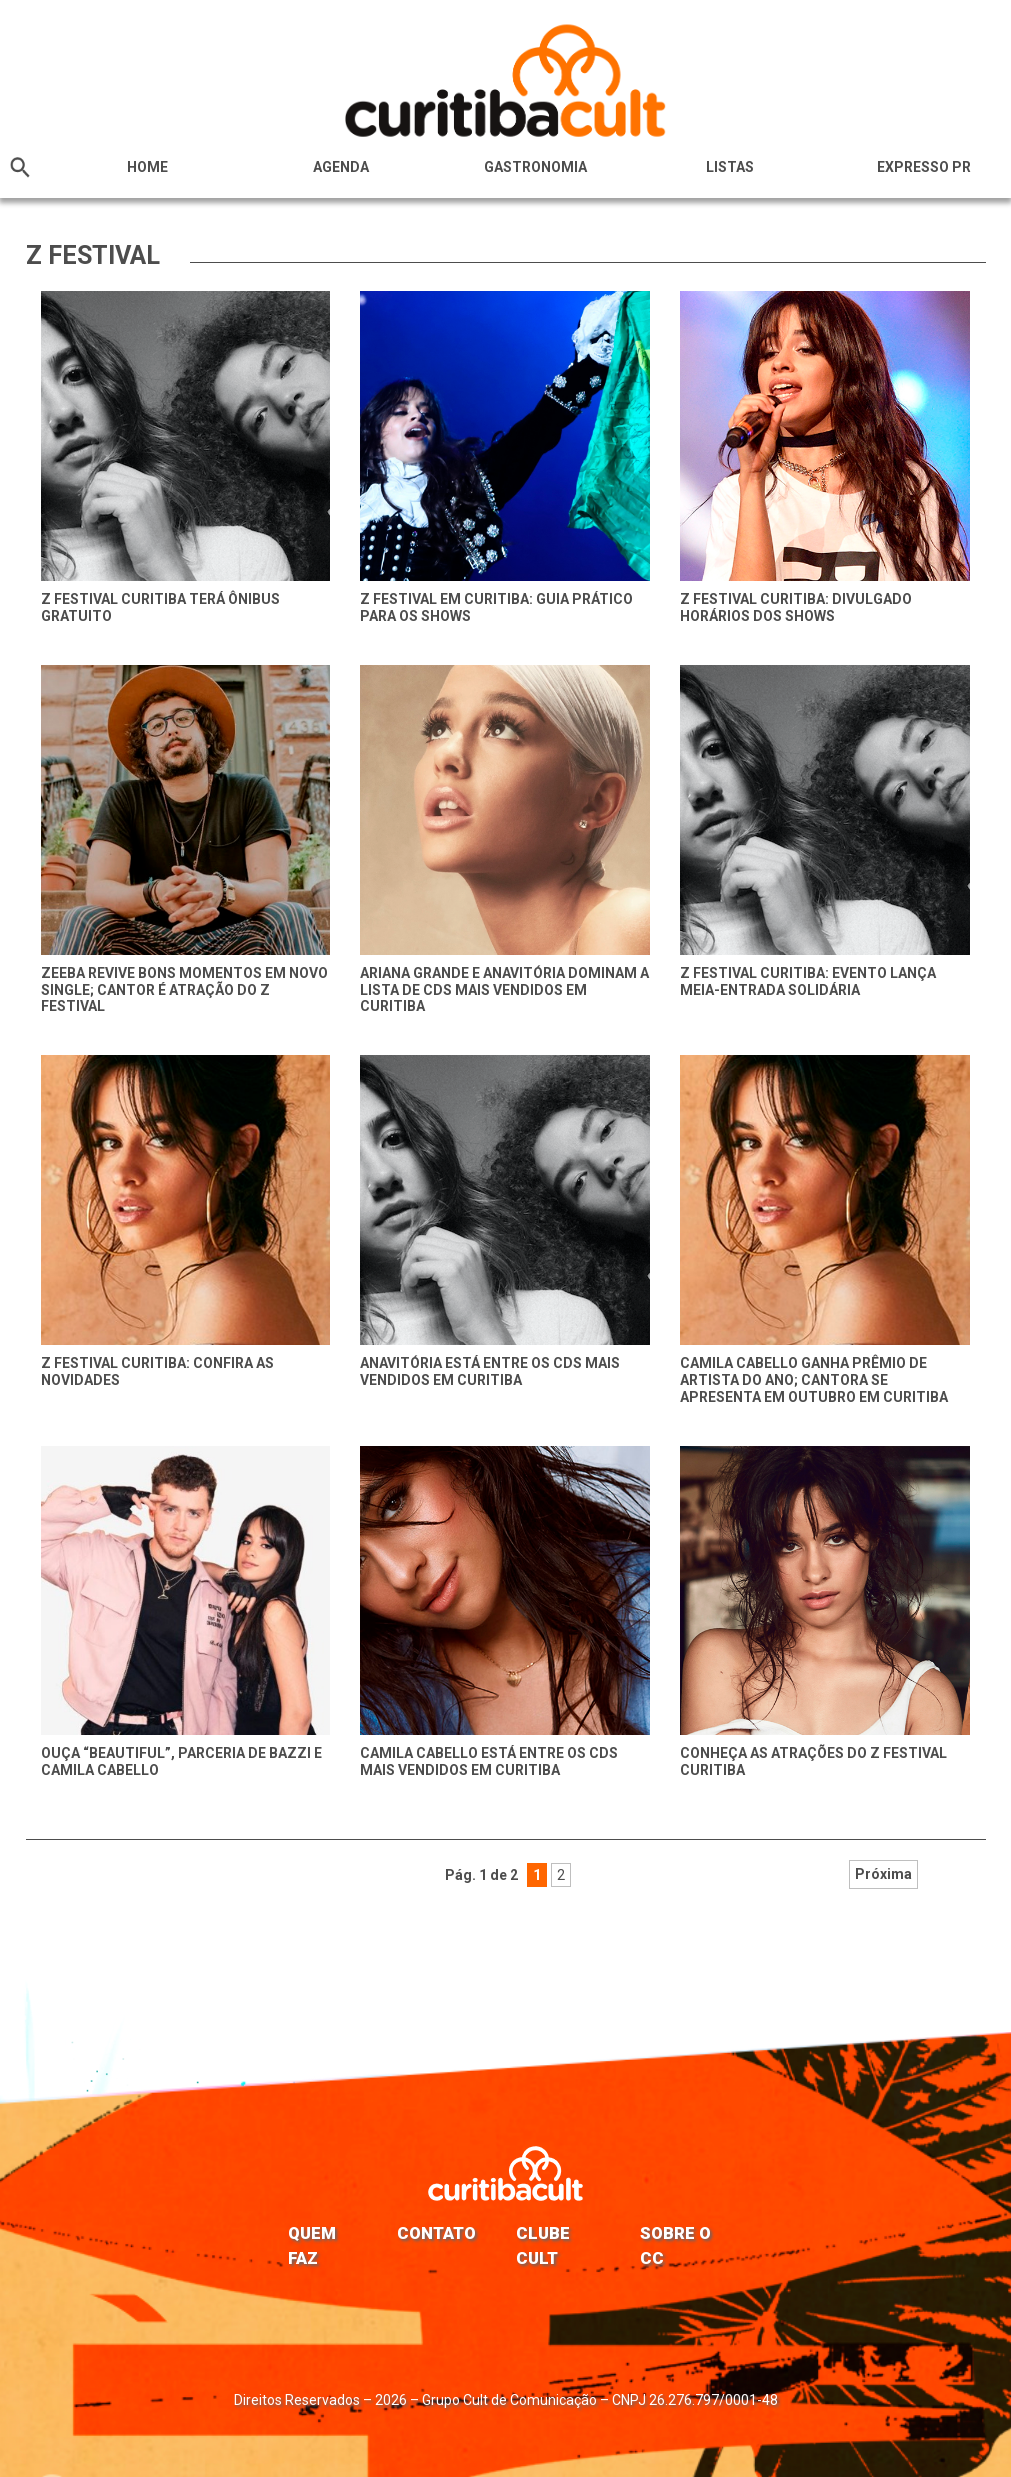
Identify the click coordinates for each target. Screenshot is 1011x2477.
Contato (436, 2233)
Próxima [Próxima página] (663, 1874)
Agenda (341, 167)
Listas (730, 167)
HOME (147, 167)
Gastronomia (535, 167)
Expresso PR (924, 167)
